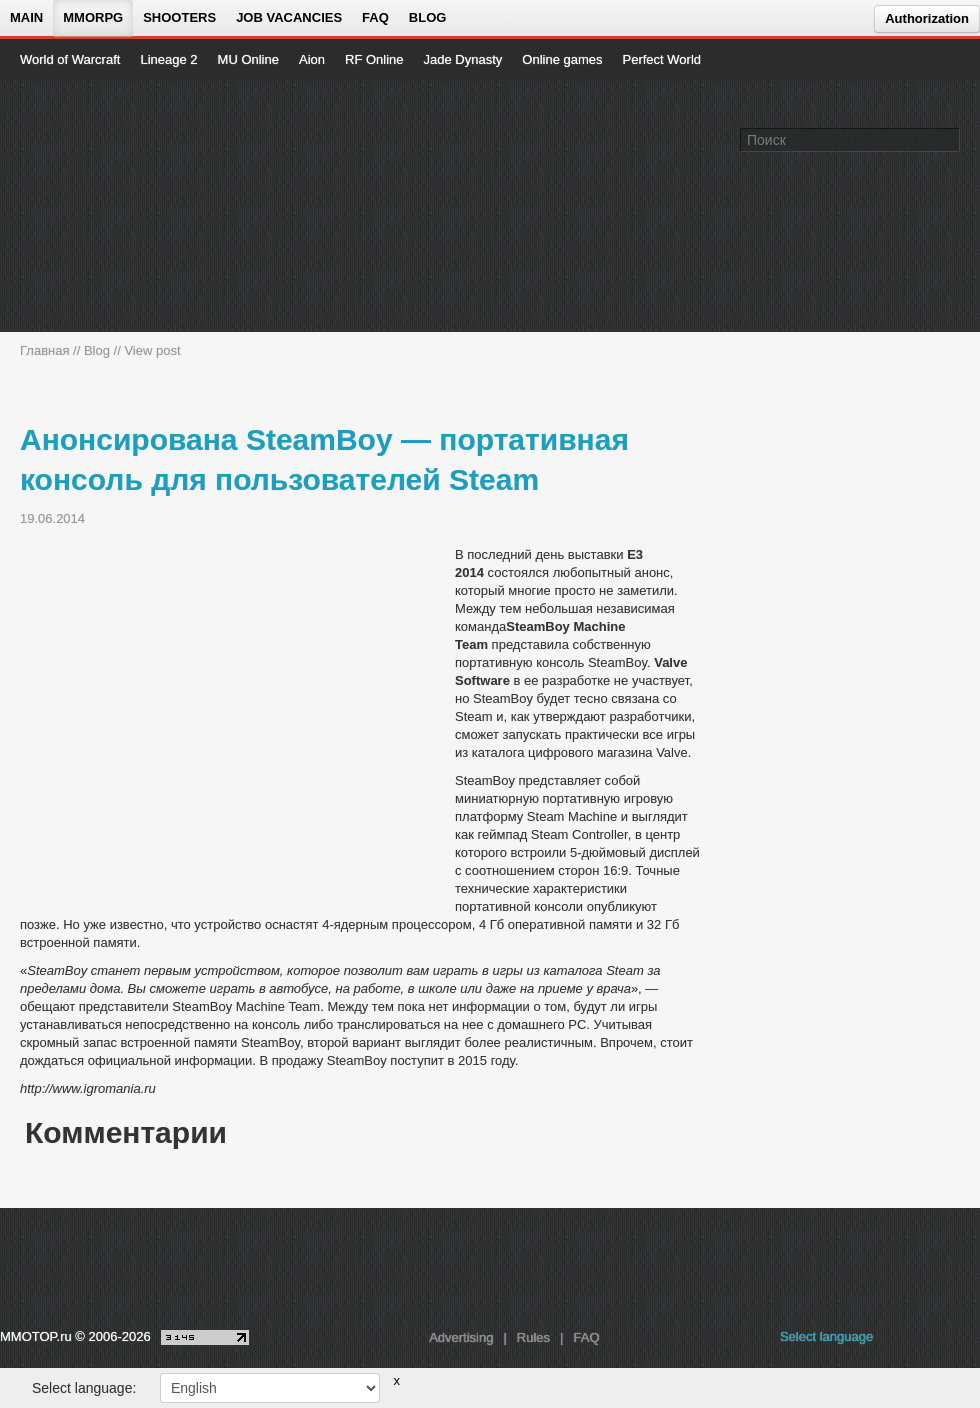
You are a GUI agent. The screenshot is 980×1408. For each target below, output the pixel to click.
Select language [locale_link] (826, 1336)
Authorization (927, 18)
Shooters (179, 17)
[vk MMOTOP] (902, 1342)
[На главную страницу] (87, 206)
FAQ (375, 17)
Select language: (84, 1388)
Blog (428, 17)
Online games (562, 59)
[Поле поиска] (948, 139)
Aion (312, 59)
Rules (533, 1337)
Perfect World (662, 59)
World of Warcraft (70, 59)
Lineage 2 (168, 59)
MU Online (248, 59)
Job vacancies (289, 17)
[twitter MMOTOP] (966, 1342)
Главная (44, 350)
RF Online (374, 59)
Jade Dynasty (463, 59)
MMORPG (93, 17)
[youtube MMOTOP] (934, 1342)
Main (26, 17)
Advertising (461, 1337)
